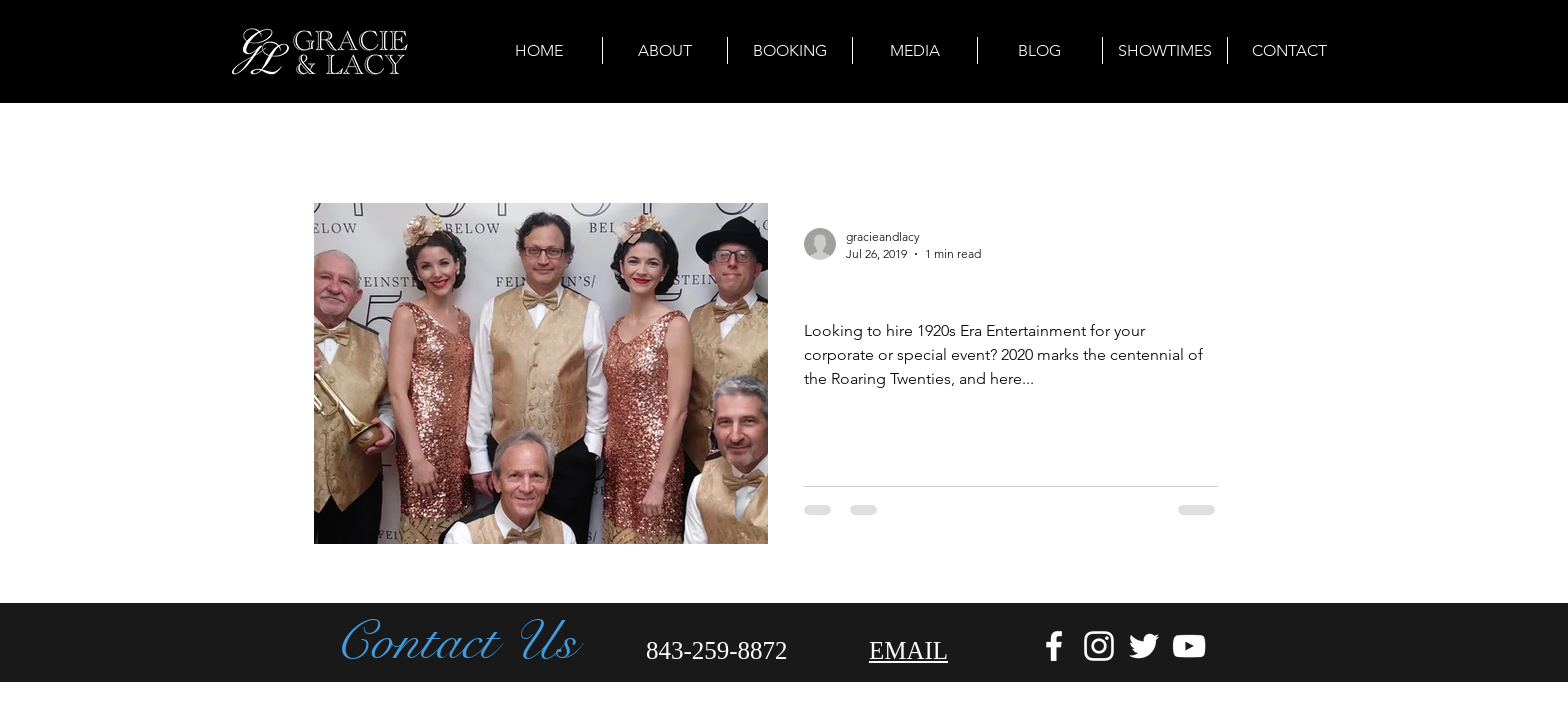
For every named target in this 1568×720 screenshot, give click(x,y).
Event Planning (606, 142)
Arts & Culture (464, 142)
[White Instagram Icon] (1099, 646)
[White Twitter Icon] (1144, 646)
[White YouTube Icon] (1189, 646)
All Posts (344, 142)
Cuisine (806, 142)
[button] (1228, 145)
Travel (719, 142)
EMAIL (908, 650)
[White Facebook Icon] (1054, 646)
